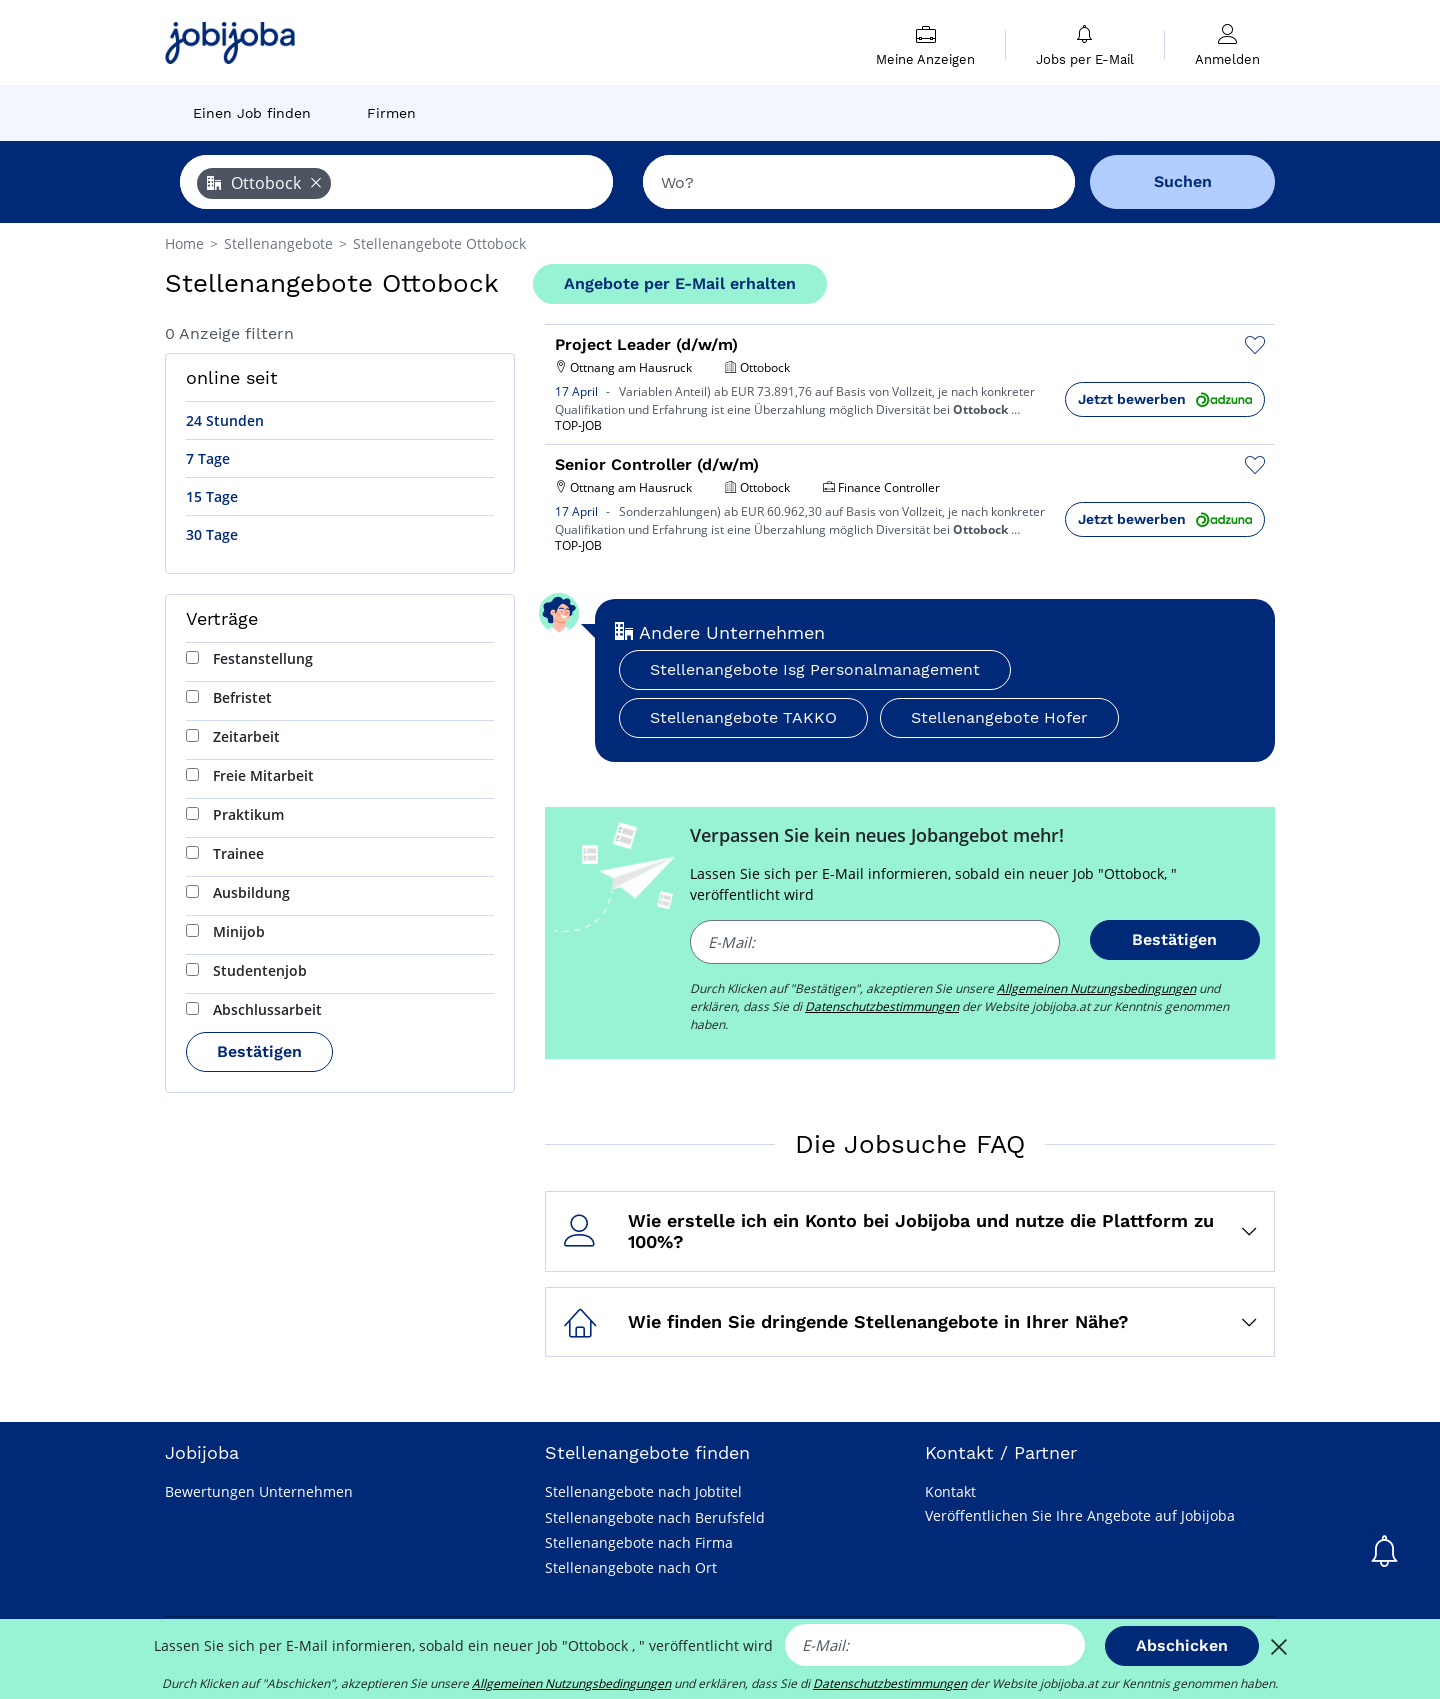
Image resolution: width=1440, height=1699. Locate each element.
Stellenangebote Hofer (999, 717)
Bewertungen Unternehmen (259, 1491)
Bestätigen (259, 1051)
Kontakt (950, 1491)
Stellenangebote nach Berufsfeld (655, 1517)
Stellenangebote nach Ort (631, 1567)
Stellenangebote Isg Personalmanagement (815, 669)
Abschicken (1182, 1645)
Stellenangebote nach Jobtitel (643, 1491)
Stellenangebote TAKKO (743, 717)
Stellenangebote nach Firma (639, 1542)
